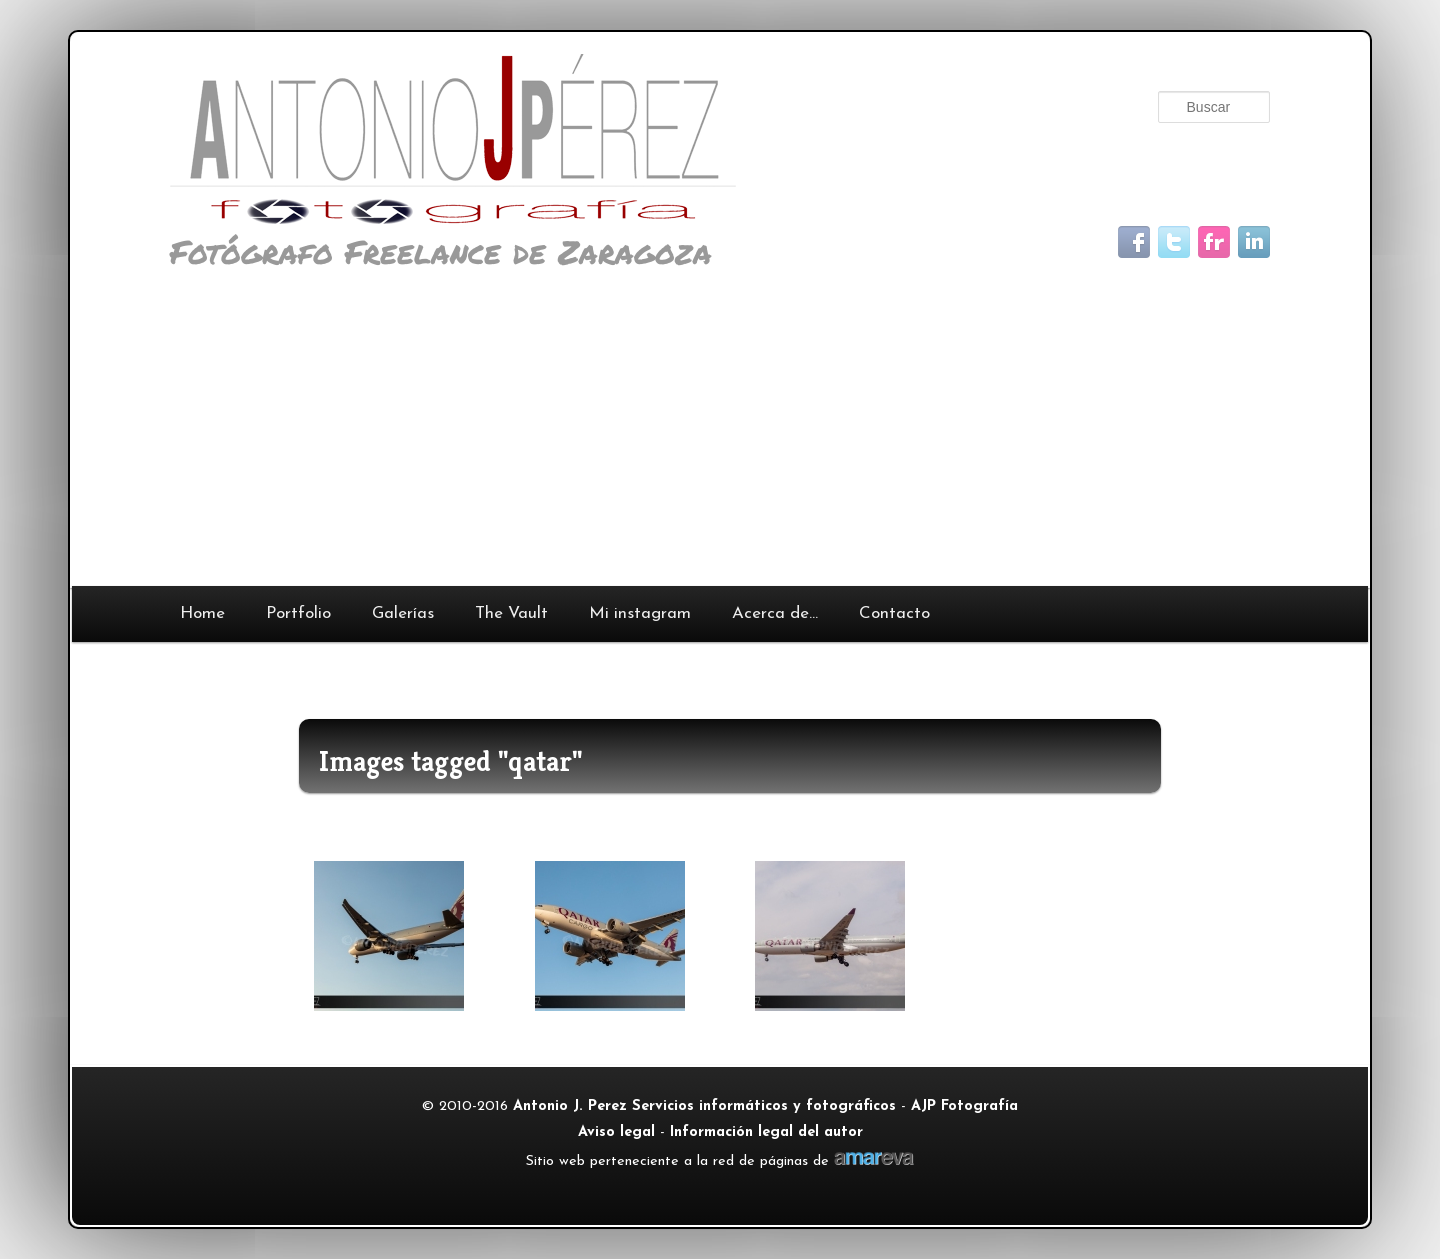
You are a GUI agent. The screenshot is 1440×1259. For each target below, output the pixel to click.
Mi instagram (640, 613)
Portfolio (298, 613)
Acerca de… (775, 613)
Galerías (403, 613)
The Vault (511, 613)
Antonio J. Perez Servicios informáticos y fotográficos (704, 1106)
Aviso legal (616, 1132)
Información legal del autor (766, 1132)
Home (202, 613)
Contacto (894, 613)
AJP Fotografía (964, 1106)
